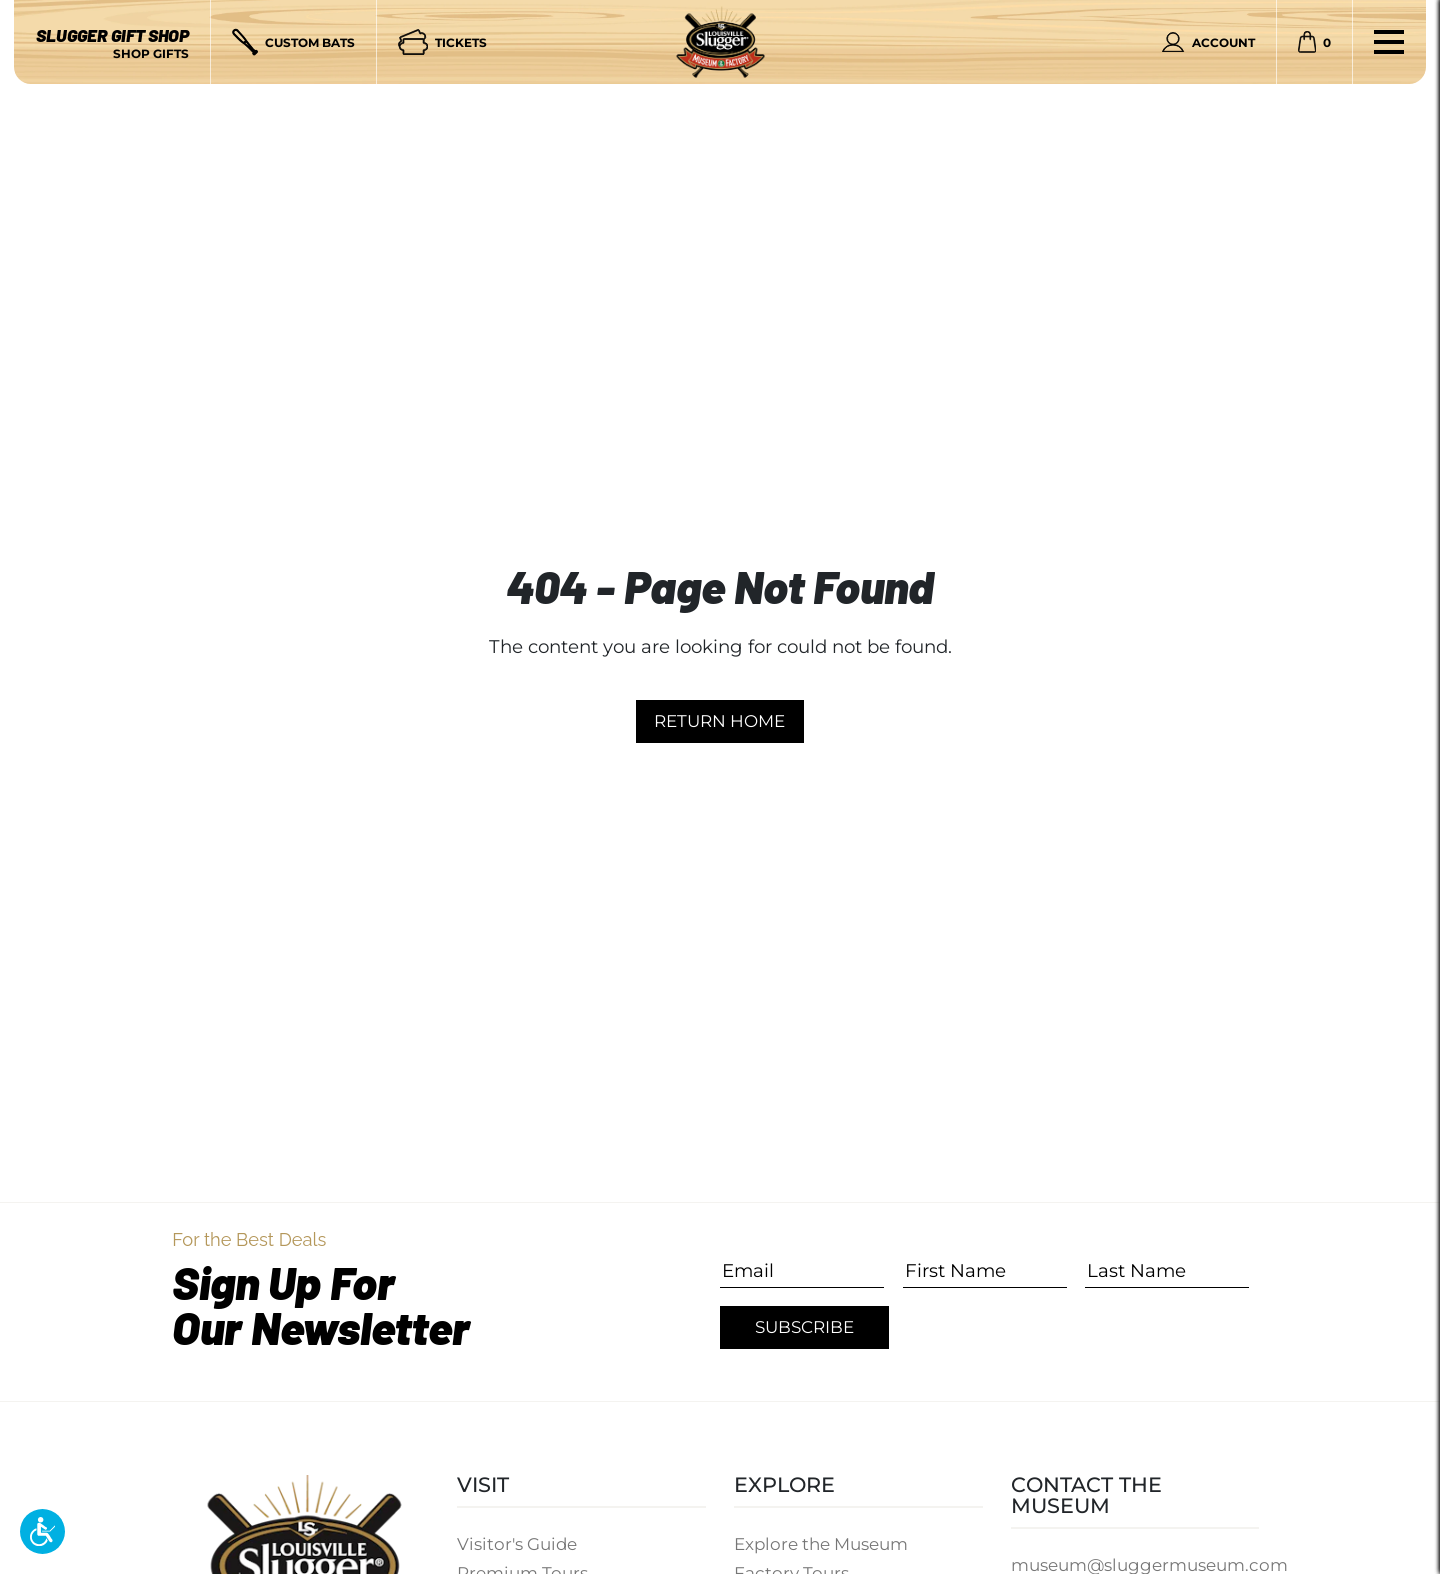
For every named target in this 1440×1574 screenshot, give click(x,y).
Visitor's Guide (517, 1544)
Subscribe (804, 1327)
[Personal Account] (1208, 42)
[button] (42, 1531)
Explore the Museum (821, 1544)
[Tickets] (442, 42)
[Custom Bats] (293, 42)
